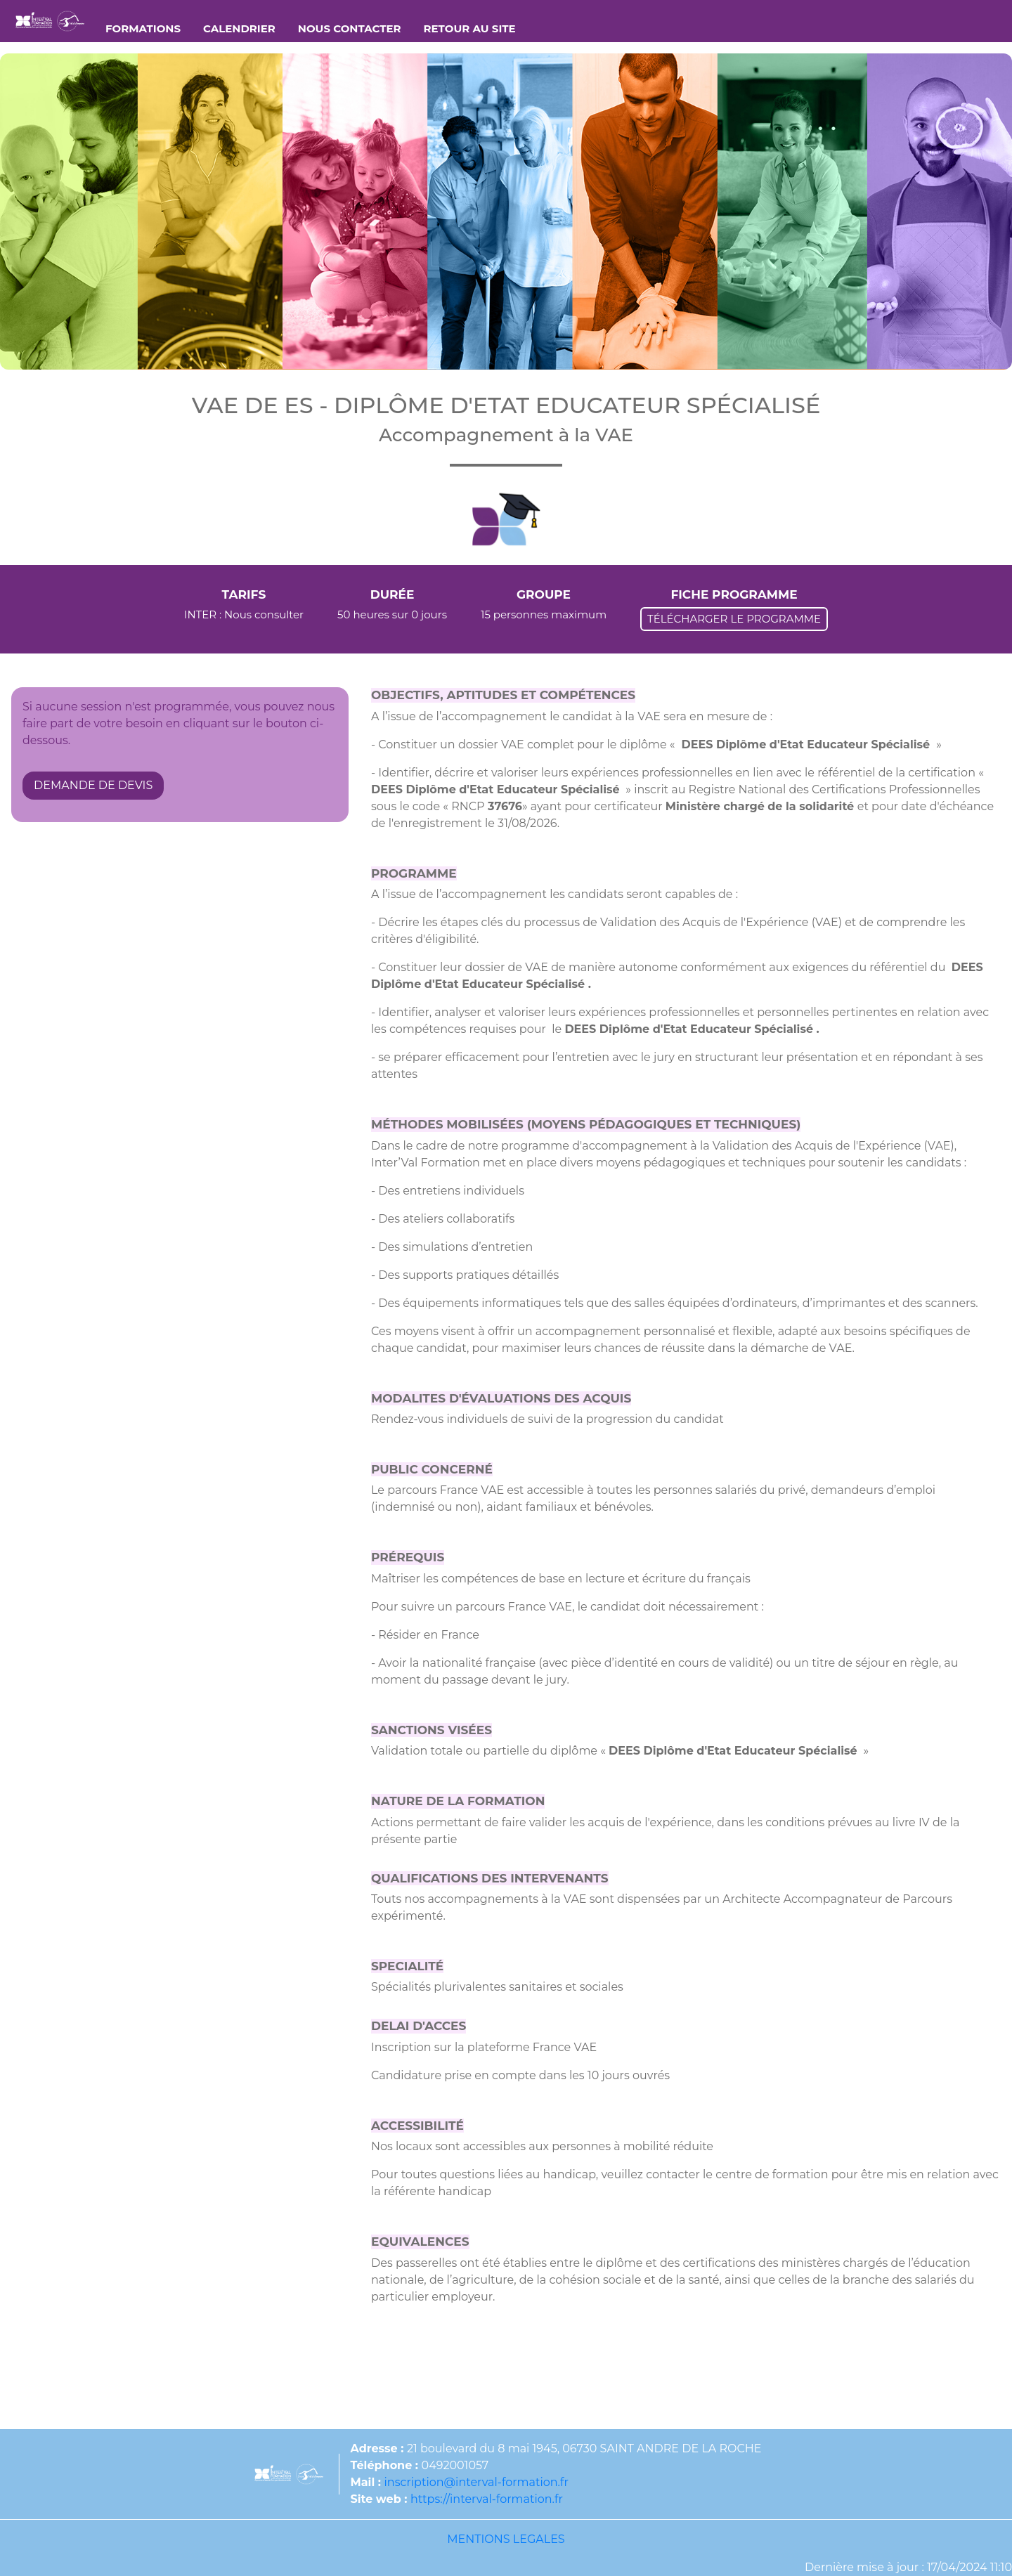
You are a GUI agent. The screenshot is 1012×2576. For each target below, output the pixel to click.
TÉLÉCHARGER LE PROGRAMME (734, 618)
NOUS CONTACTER (349, 28)
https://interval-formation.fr (486, 2499)
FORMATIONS (143, 28)
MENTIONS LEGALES (505, 2539)
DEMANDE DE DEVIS (93, 785)
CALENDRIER (239, 28)
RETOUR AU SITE (470, 28)
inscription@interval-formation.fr (476, 2482)
